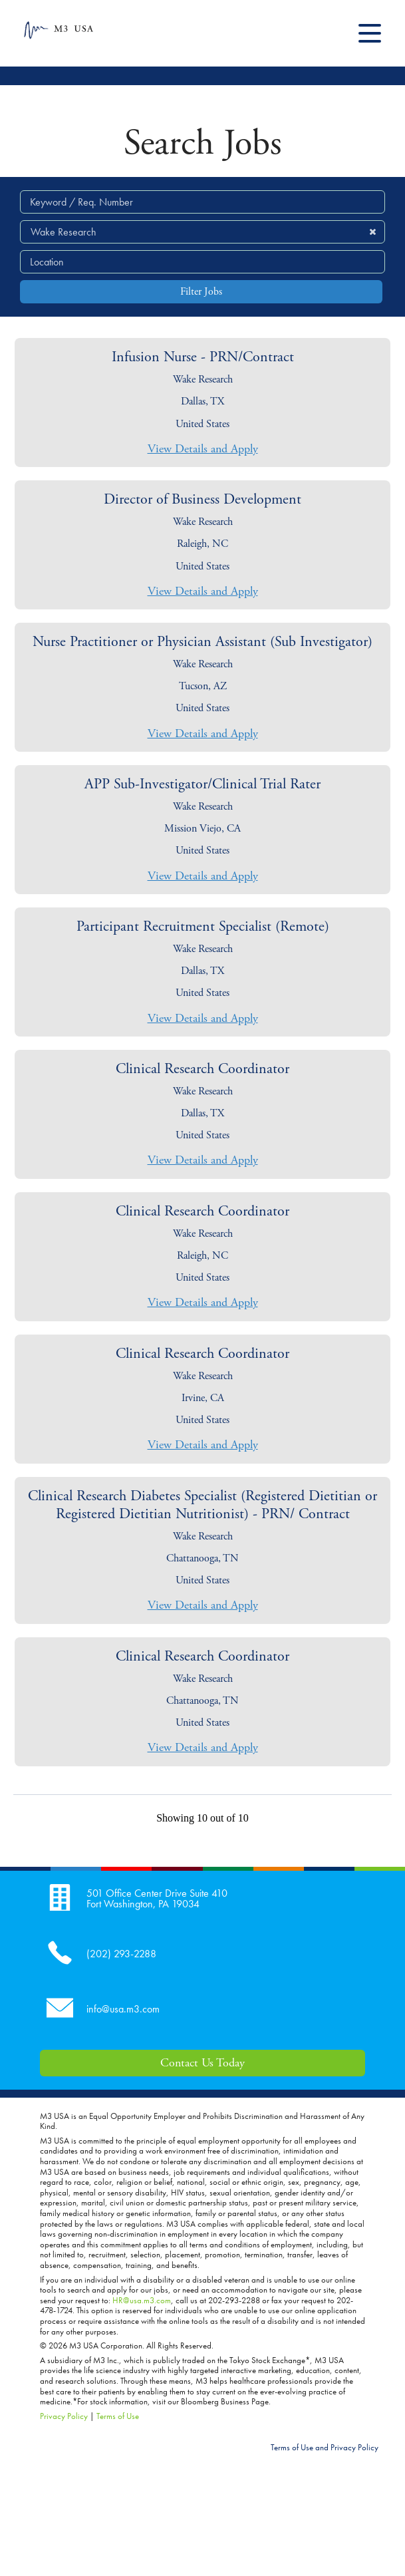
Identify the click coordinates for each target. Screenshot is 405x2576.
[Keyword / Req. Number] (202, 202)
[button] (372, 232)
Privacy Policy (64, 2416)
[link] (202, 402)
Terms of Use (117, 2416)
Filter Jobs (201, 292)
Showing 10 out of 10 (202, 1818)
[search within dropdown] (203, 231)
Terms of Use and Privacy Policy (324, 2447)
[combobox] (202, 261)
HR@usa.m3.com (141, 2300)
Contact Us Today (202, 2062)
